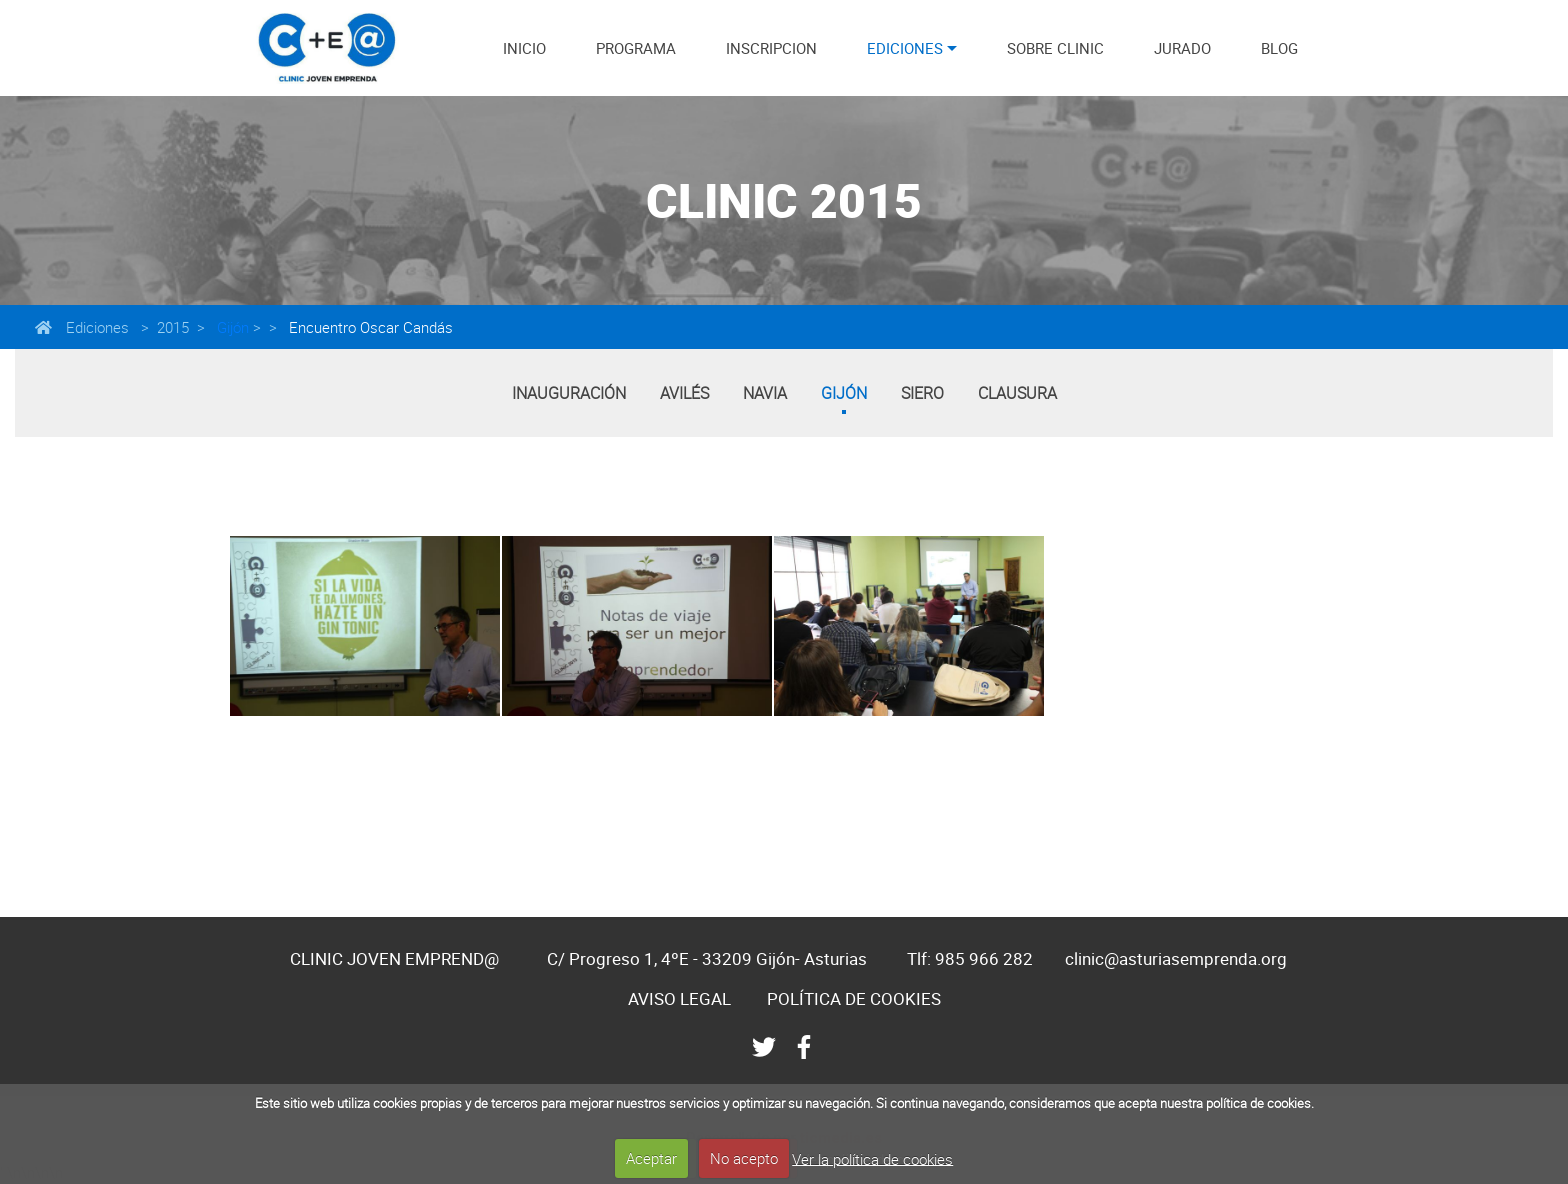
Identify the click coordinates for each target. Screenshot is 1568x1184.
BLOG (1279, 48)
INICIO (524, 48)
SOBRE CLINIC (1055, 48)
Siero (922, 393)
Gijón (231, 327)
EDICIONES (905, 48)
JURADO (1182, 48)
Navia (765, 393)
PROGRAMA (636, 48)
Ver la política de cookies (872, 1158)
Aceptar (651, 1158)
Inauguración (569, 393)
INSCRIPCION (771, 48)
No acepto (744, 1158)
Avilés (684, 393)
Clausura (1017, 393)
